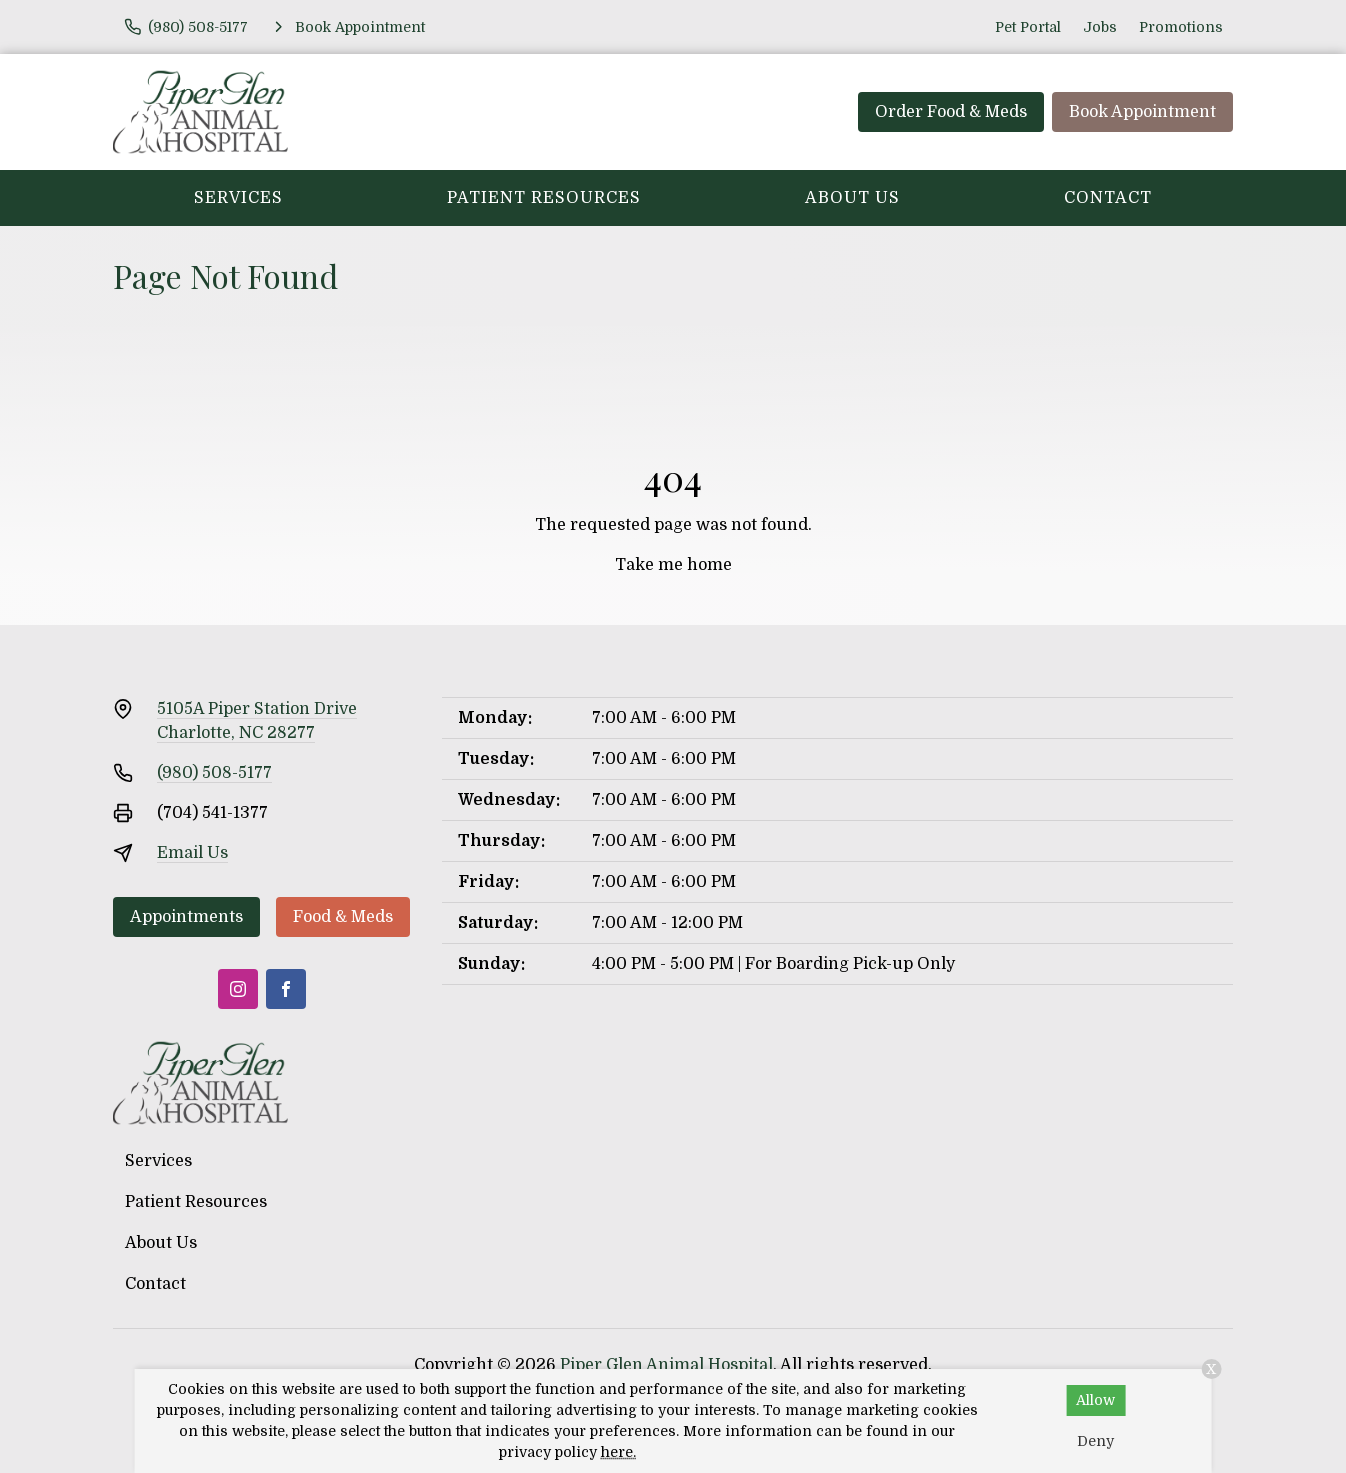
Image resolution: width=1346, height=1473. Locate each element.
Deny (1095, 1441)
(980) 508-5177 (214, 773)
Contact (1108, 198)
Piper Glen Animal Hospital (666, 1365)
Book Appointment (1142, 112)
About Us (852, 198)
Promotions (1181, 27)
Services (238, 198)
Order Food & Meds (951, 112)
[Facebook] (286, 989)
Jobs (1100, 27)
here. (618, 1452)
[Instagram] (238, 989)
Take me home (673, 565)
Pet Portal (1028, 27)
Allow (1095, 1400)
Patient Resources (544, 198)
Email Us (192, 853)
